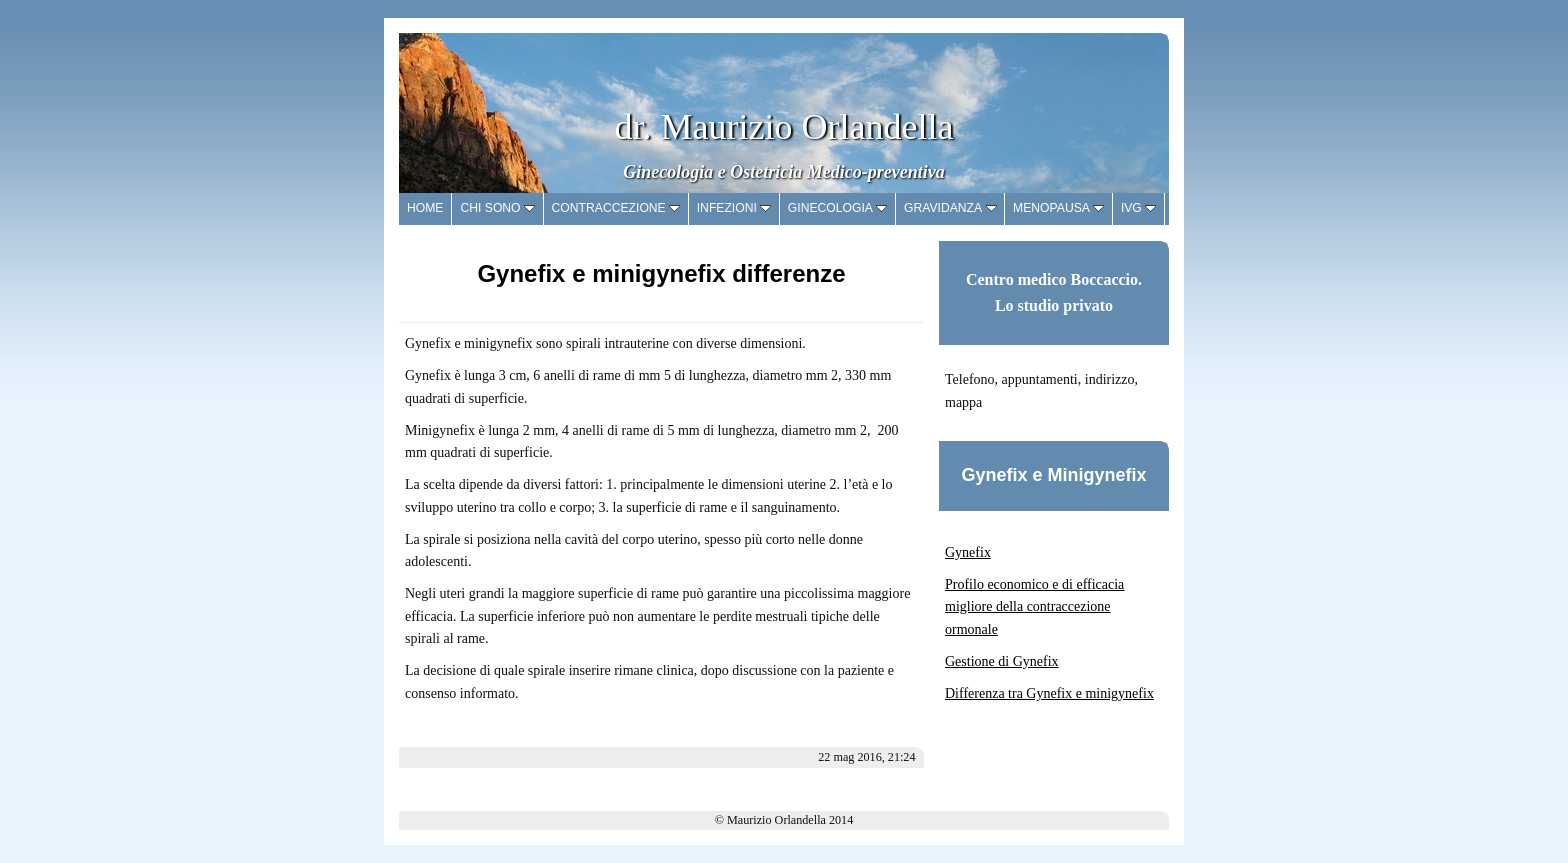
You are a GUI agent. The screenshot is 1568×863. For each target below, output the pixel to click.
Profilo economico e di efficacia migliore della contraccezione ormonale (1034, 607)
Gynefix (968, 552)
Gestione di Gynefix (1002, 661)
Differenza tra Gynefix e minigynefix (1049, 693)
